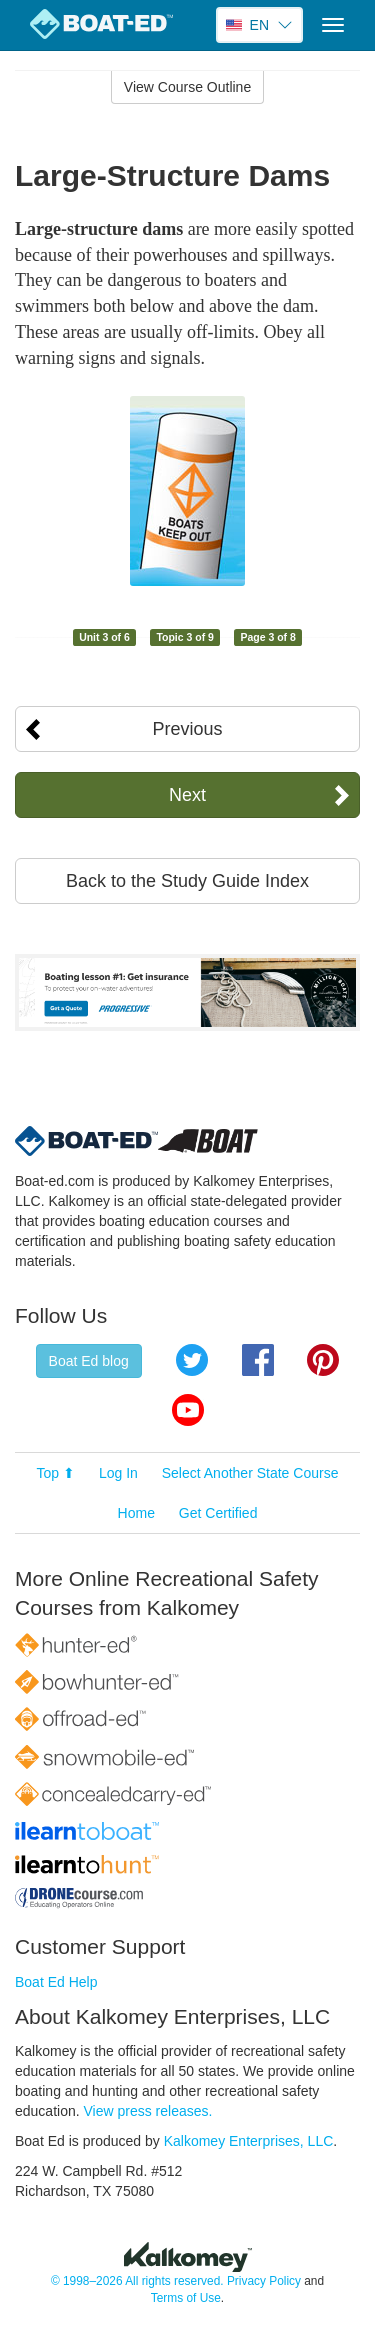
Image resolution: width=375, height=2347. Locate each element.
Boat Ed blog (89, 1361)
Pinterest (323, 1360)
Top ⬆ (56, 1473)
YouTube (188, 1410)
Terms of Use (186, 2298)
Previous (187, 729)
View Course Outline (187, 87)
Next (187, 795)
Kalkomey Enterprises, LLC (249, 2141)
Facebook (258, 1360)
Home (136, 1513)
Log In (118, 1473)
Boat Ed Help (56, 1982)
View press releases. (148, 2111)
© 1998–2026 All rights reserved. (137, 2281)
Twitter (192, 1360)
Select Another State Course (250, 1473)
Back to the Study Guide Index (187, 881)
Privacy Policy (264, 2281)
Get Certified (218, 1513)
